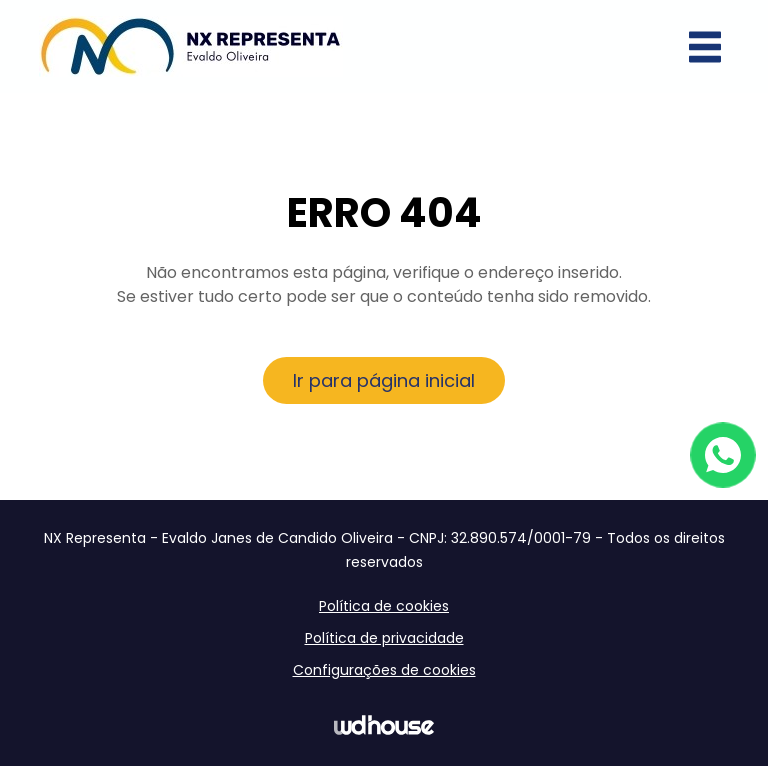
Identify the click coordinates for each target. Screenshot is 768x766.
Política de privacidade (384, 638)
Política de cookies (384, 606)
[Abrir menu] (705, 47)
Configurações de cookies (384, 670)
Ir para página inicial (384, 380)
